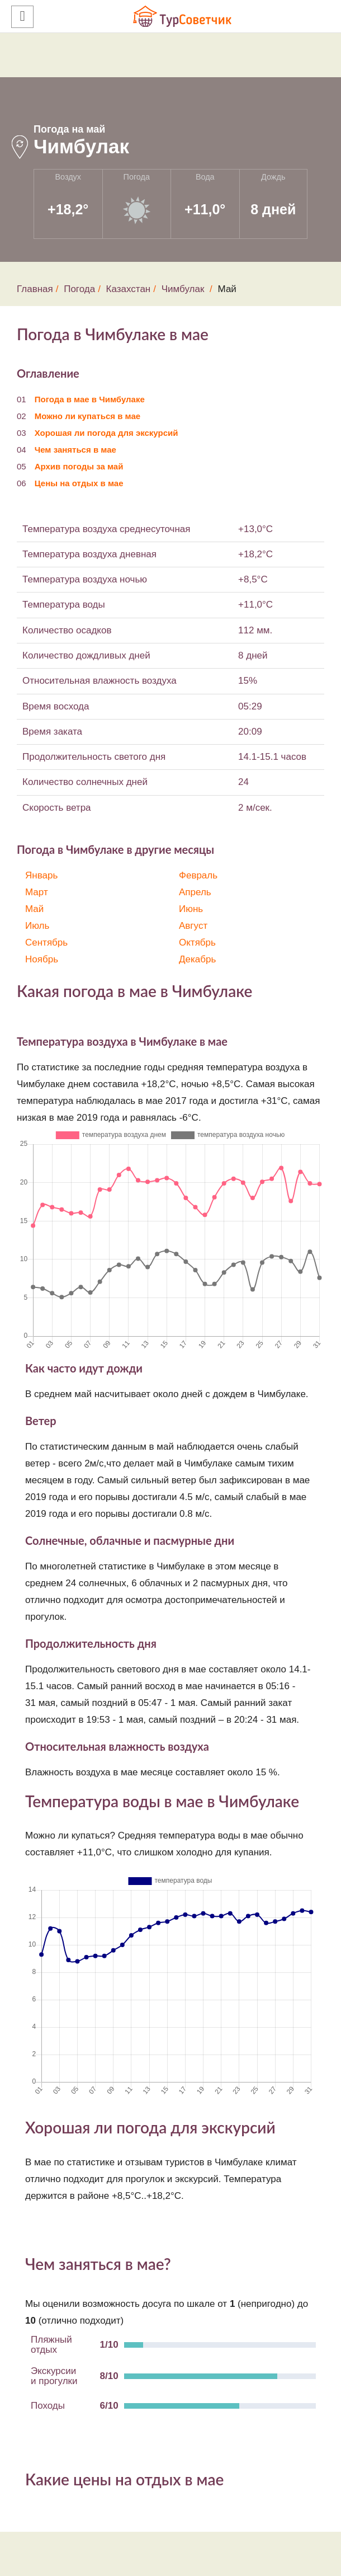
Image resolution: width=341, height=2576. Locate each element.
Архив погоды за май (79, 466)
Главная (35, 289)
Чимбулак (183, 289)
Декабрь (197, 959)
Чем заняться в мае (75, 449)
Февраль (198, 875)
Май (34, 909)
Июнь (191, 909)
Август (193, 925)
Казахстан (128, 289)
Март (36, 892)
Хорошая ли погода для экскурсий (106, 433)
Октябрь (197, 942)
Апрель (195, 892)
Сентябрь (46, 942)
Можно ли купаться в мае (87, 416)
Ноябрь (41, 959)
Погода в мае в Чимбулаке (90, 399)
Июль (37, 925)
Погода (79, 289)
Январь (41, 875)
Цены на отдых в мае (79, 483)
